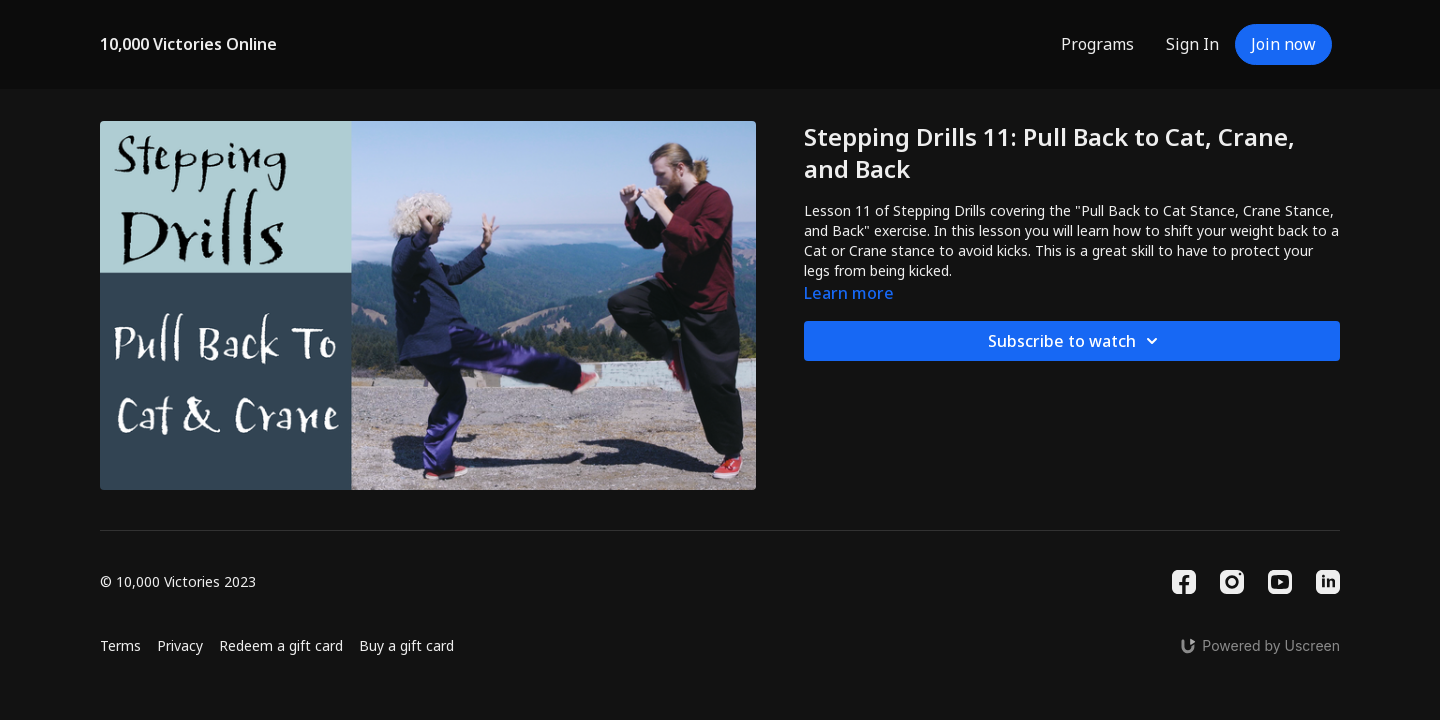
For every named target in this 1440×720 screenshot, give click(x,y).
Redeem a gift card (281, 645)
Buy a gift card (406, 645)
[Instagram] (1232, 582)
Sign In (1192, 44)
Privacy (180, 645)
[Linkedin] (1328, 582)
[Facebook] (1184, 582)
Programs (1097, 44)
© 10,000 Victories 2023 (178, 582)
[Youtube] (1280, 582)
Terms (120, 645)
